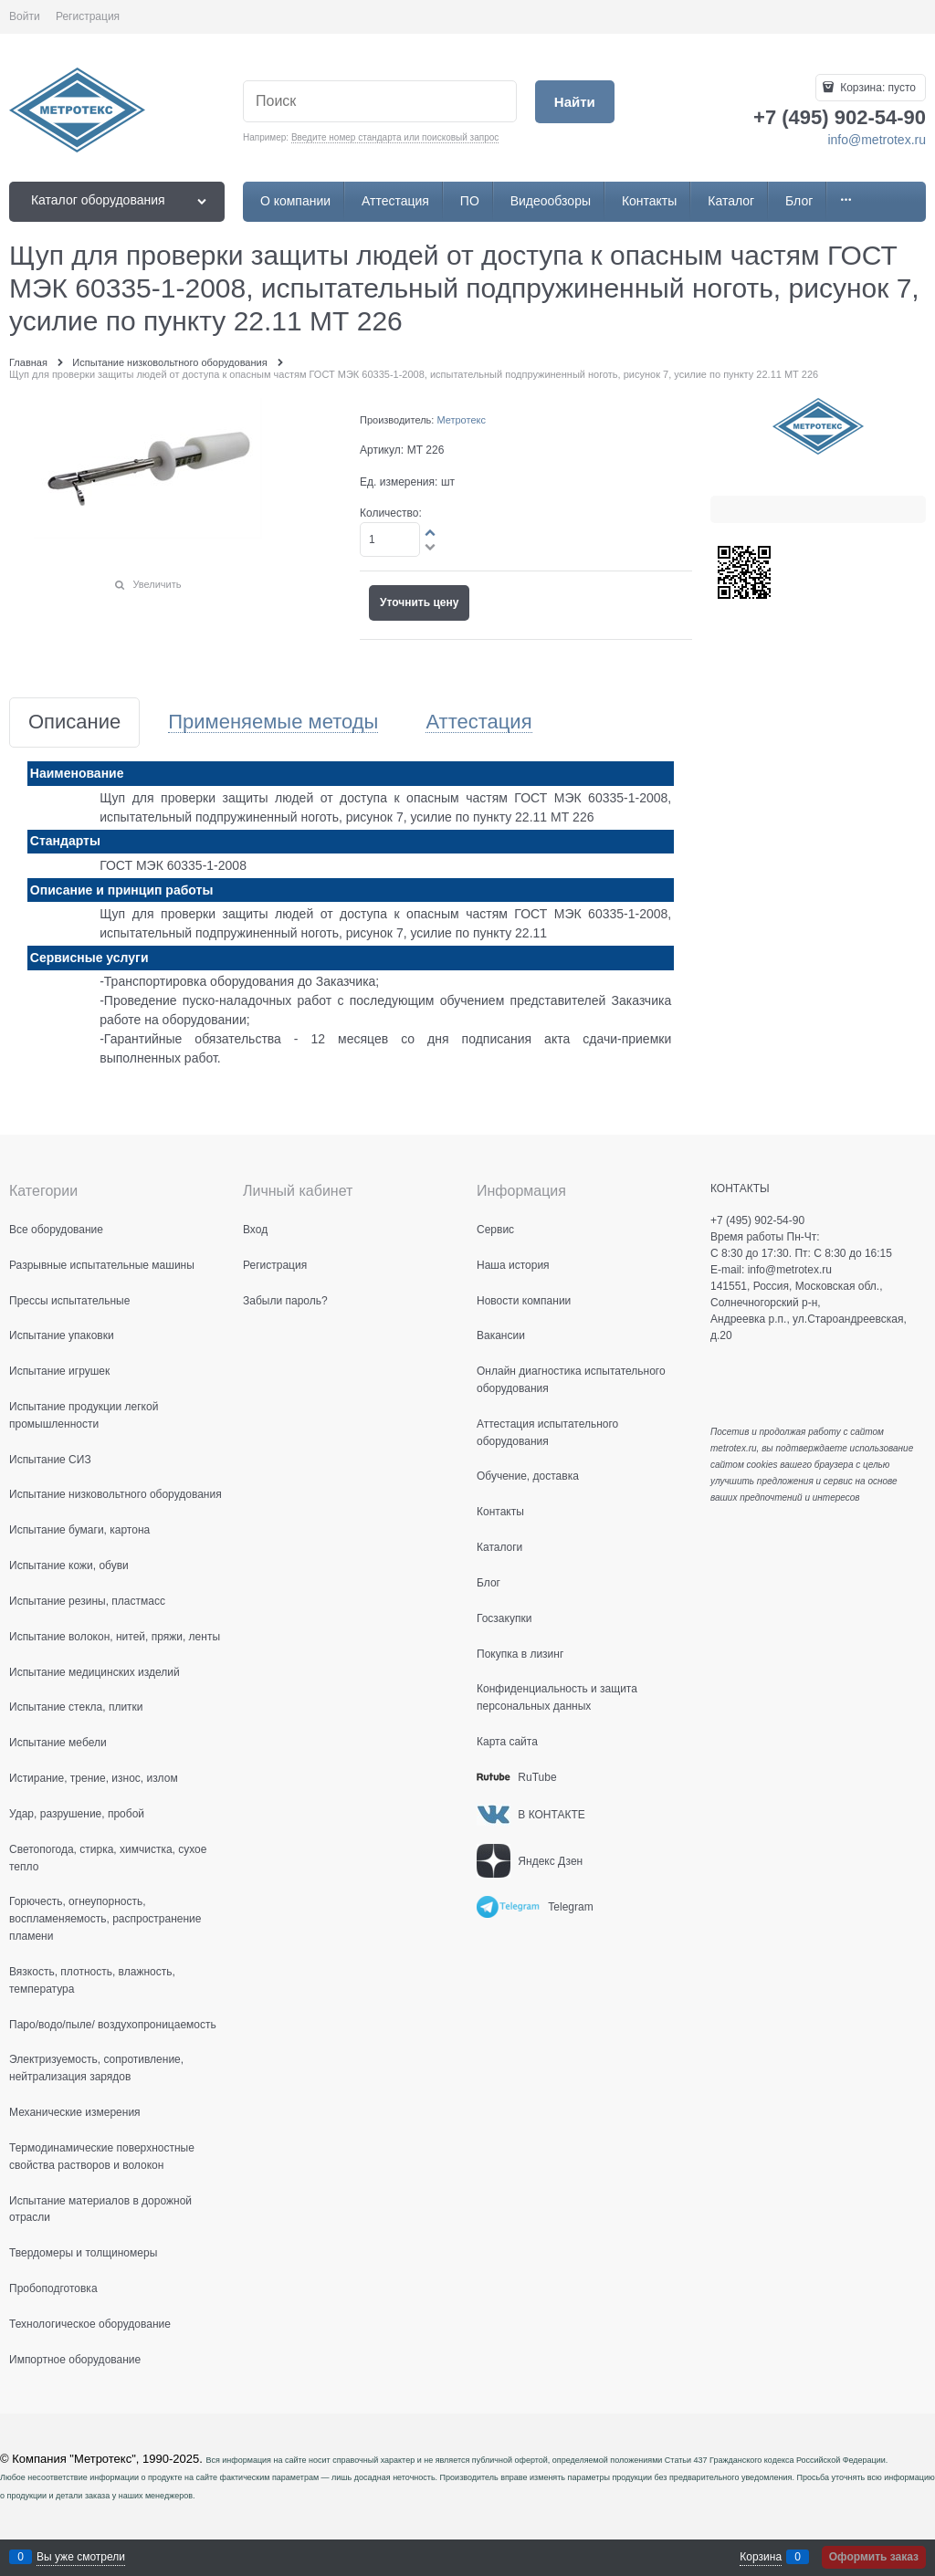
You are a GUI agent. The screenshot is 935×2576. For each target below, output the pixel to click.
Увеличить (156, 584)
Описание (74, 722)
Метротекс (461, 419)
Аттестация (478, 722)
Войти (24, 16)
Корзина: (876, 87)
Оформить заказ (874, 2556)
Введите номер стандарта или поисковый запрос (395, 137)
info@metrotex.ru (876, 139)
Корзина (761, 2557)
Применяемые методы (273, 722)
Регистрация (88, 16)
